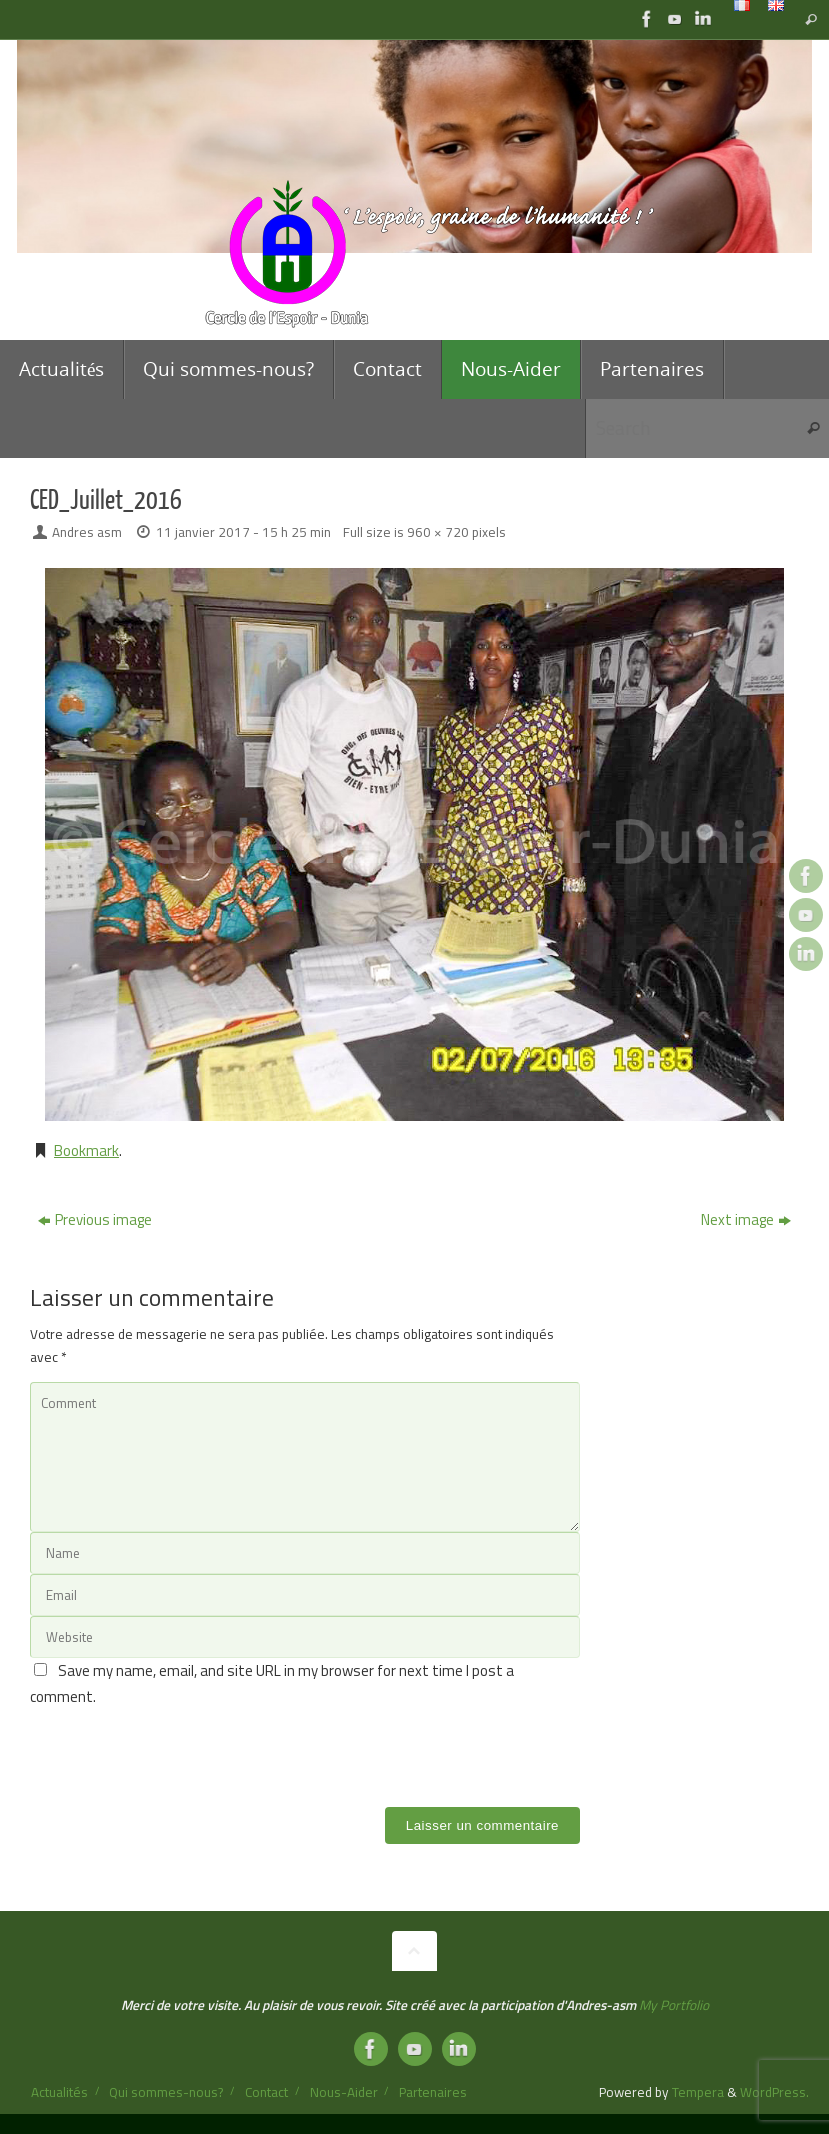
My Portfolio (674, 2005)
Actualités (59, 2092)
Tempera (698, 2092)
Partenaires (433, 2092)
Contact (266, 2092)
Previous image (95, 1219)
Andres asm (87, 532)
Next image (746, 1219)
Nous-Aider (344, 2092)
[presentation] (182, 1748)
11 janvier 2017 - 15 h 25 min (243, 532)
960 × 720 (438, 532)
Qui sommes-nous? (166, 2092)
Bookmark (86, 1150)
